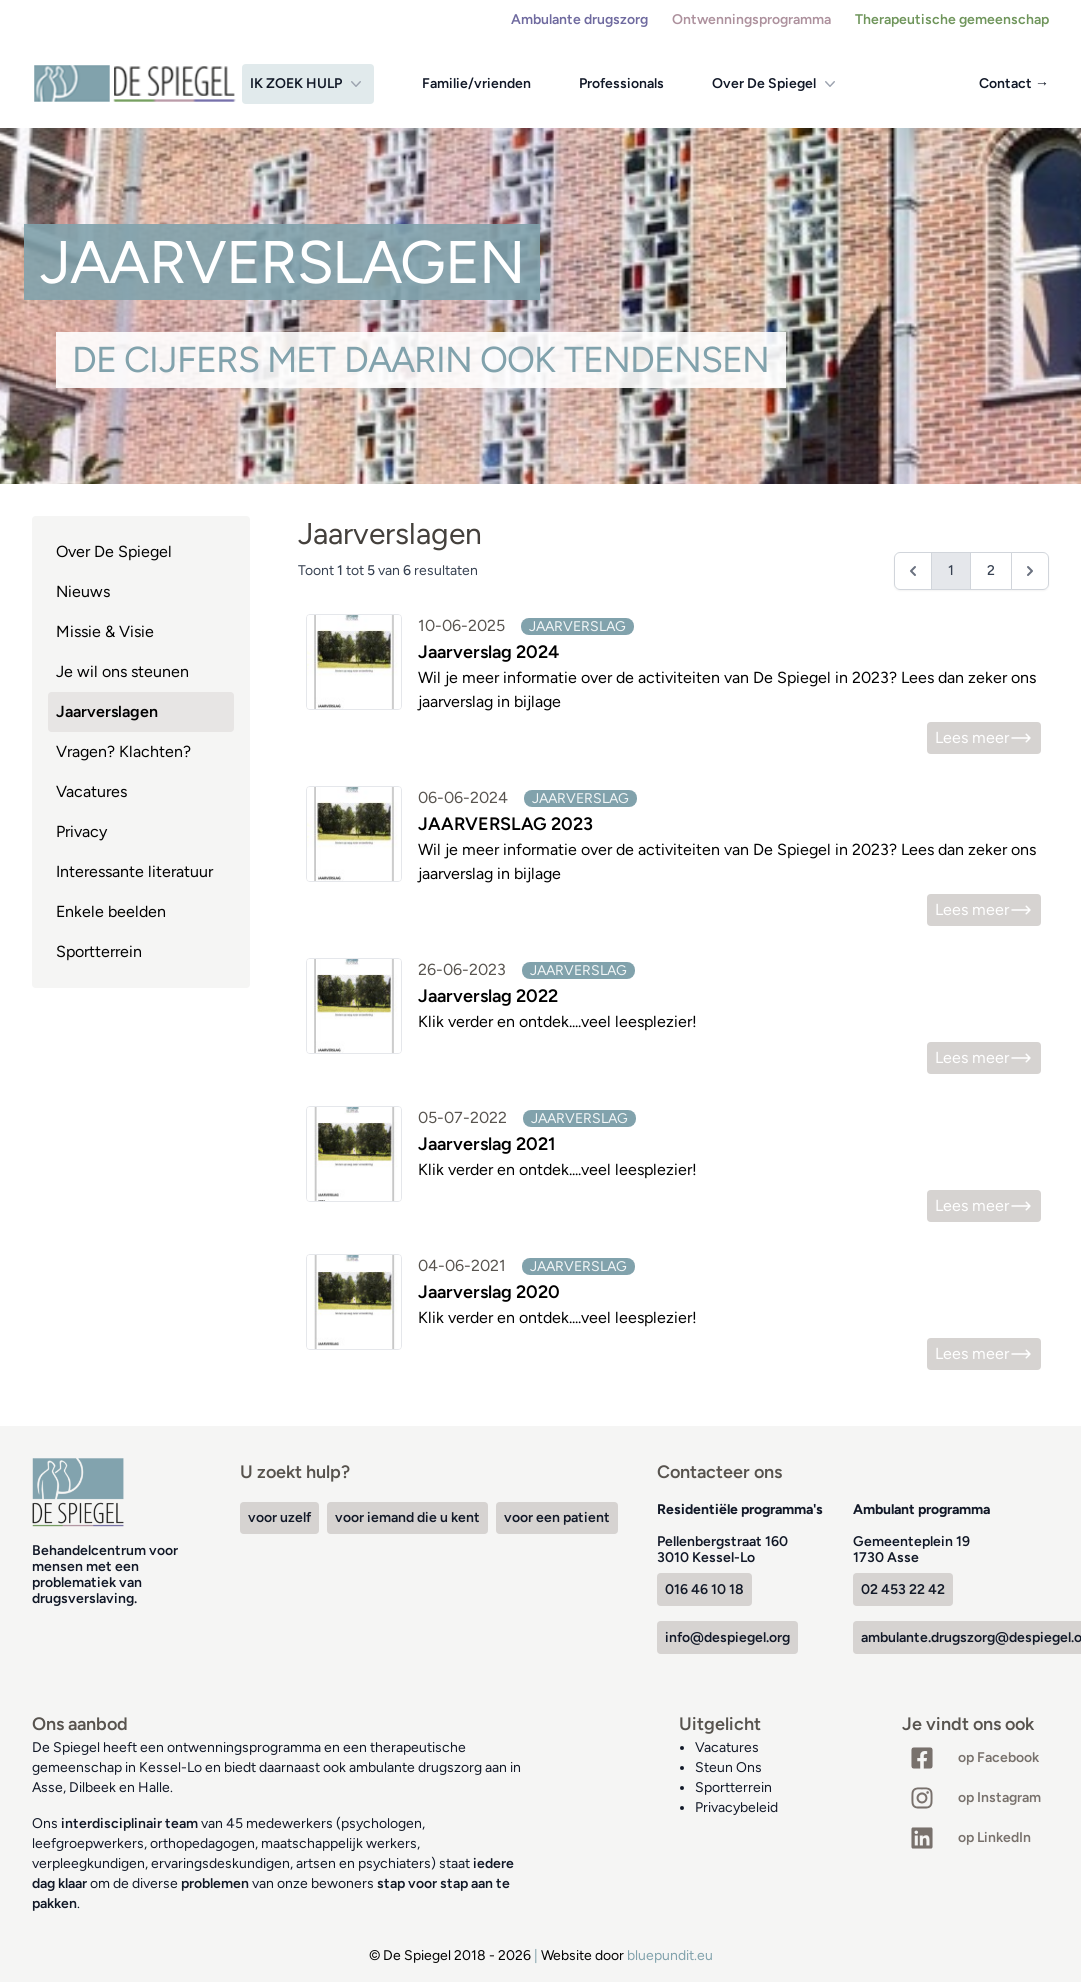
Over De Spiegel (776, 84)
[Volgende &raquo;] (1030, 571)
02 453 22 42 (903, 1589)
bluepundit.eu (670, 1955)
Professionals (621, 83)
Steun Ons (728, 1767)
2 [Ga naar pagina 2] (991, 570)
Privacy (81, 831)
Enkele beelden (111, 911)
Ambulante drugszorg (579, 19)
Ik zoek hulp (308, 84)
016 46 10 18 (704, 1589)
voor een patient (557, 1517)
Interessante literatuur (134, 871)
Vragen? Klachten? (123, 751)
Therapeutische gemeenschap (952, 19)
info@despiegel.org (727, 1637)
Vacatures (91, 791)
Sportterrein (99, 951)
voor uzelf (279, 1517)
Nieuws (83, 591)
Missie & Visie (105, 631)
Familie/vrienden (476, 83)
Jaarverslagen (107, 711)
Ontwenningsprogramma (751, 19)
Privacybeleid (736, 1807)
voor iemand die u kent (407, 1517)
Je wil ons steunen (122, 671)
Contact (1014, 83)
